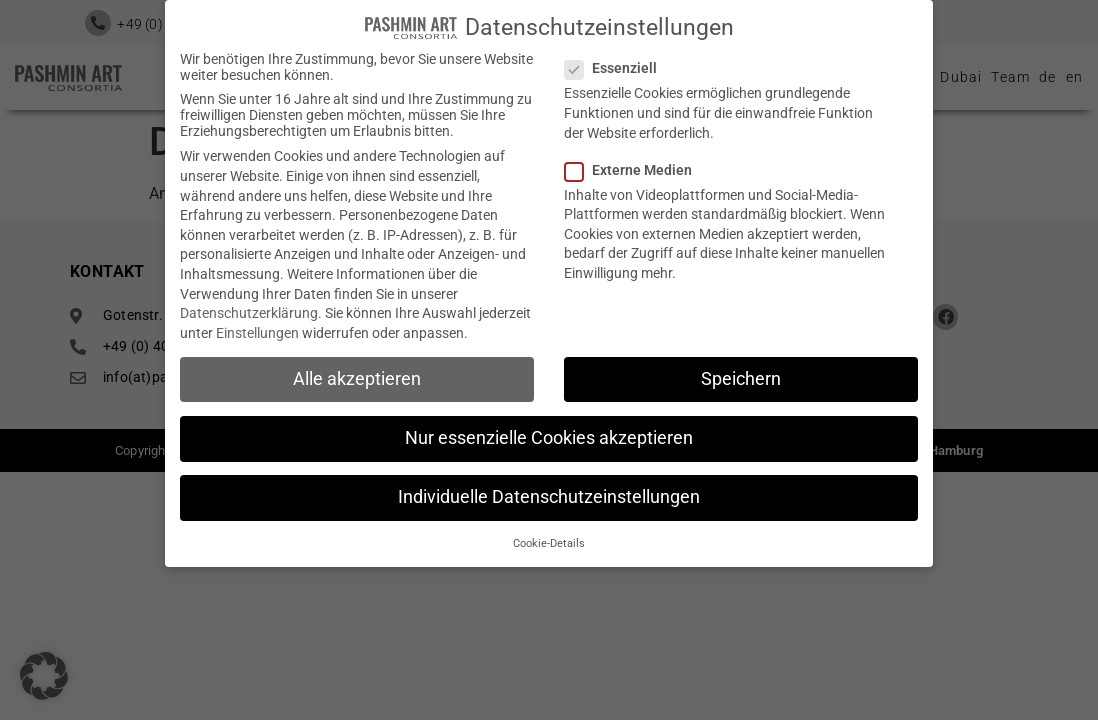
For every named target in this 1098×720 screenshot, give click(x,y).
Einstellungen (257, 327)
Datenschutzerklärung (249, 307)
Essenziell (617, 62)
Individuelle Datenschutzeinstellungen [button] (549, 491)
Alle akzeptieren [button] (357, 373)
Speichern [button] (741, 373)
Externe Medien (634, 164)
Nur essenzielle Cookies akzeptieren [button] (549, 432)
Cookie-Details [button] (549, 537)
